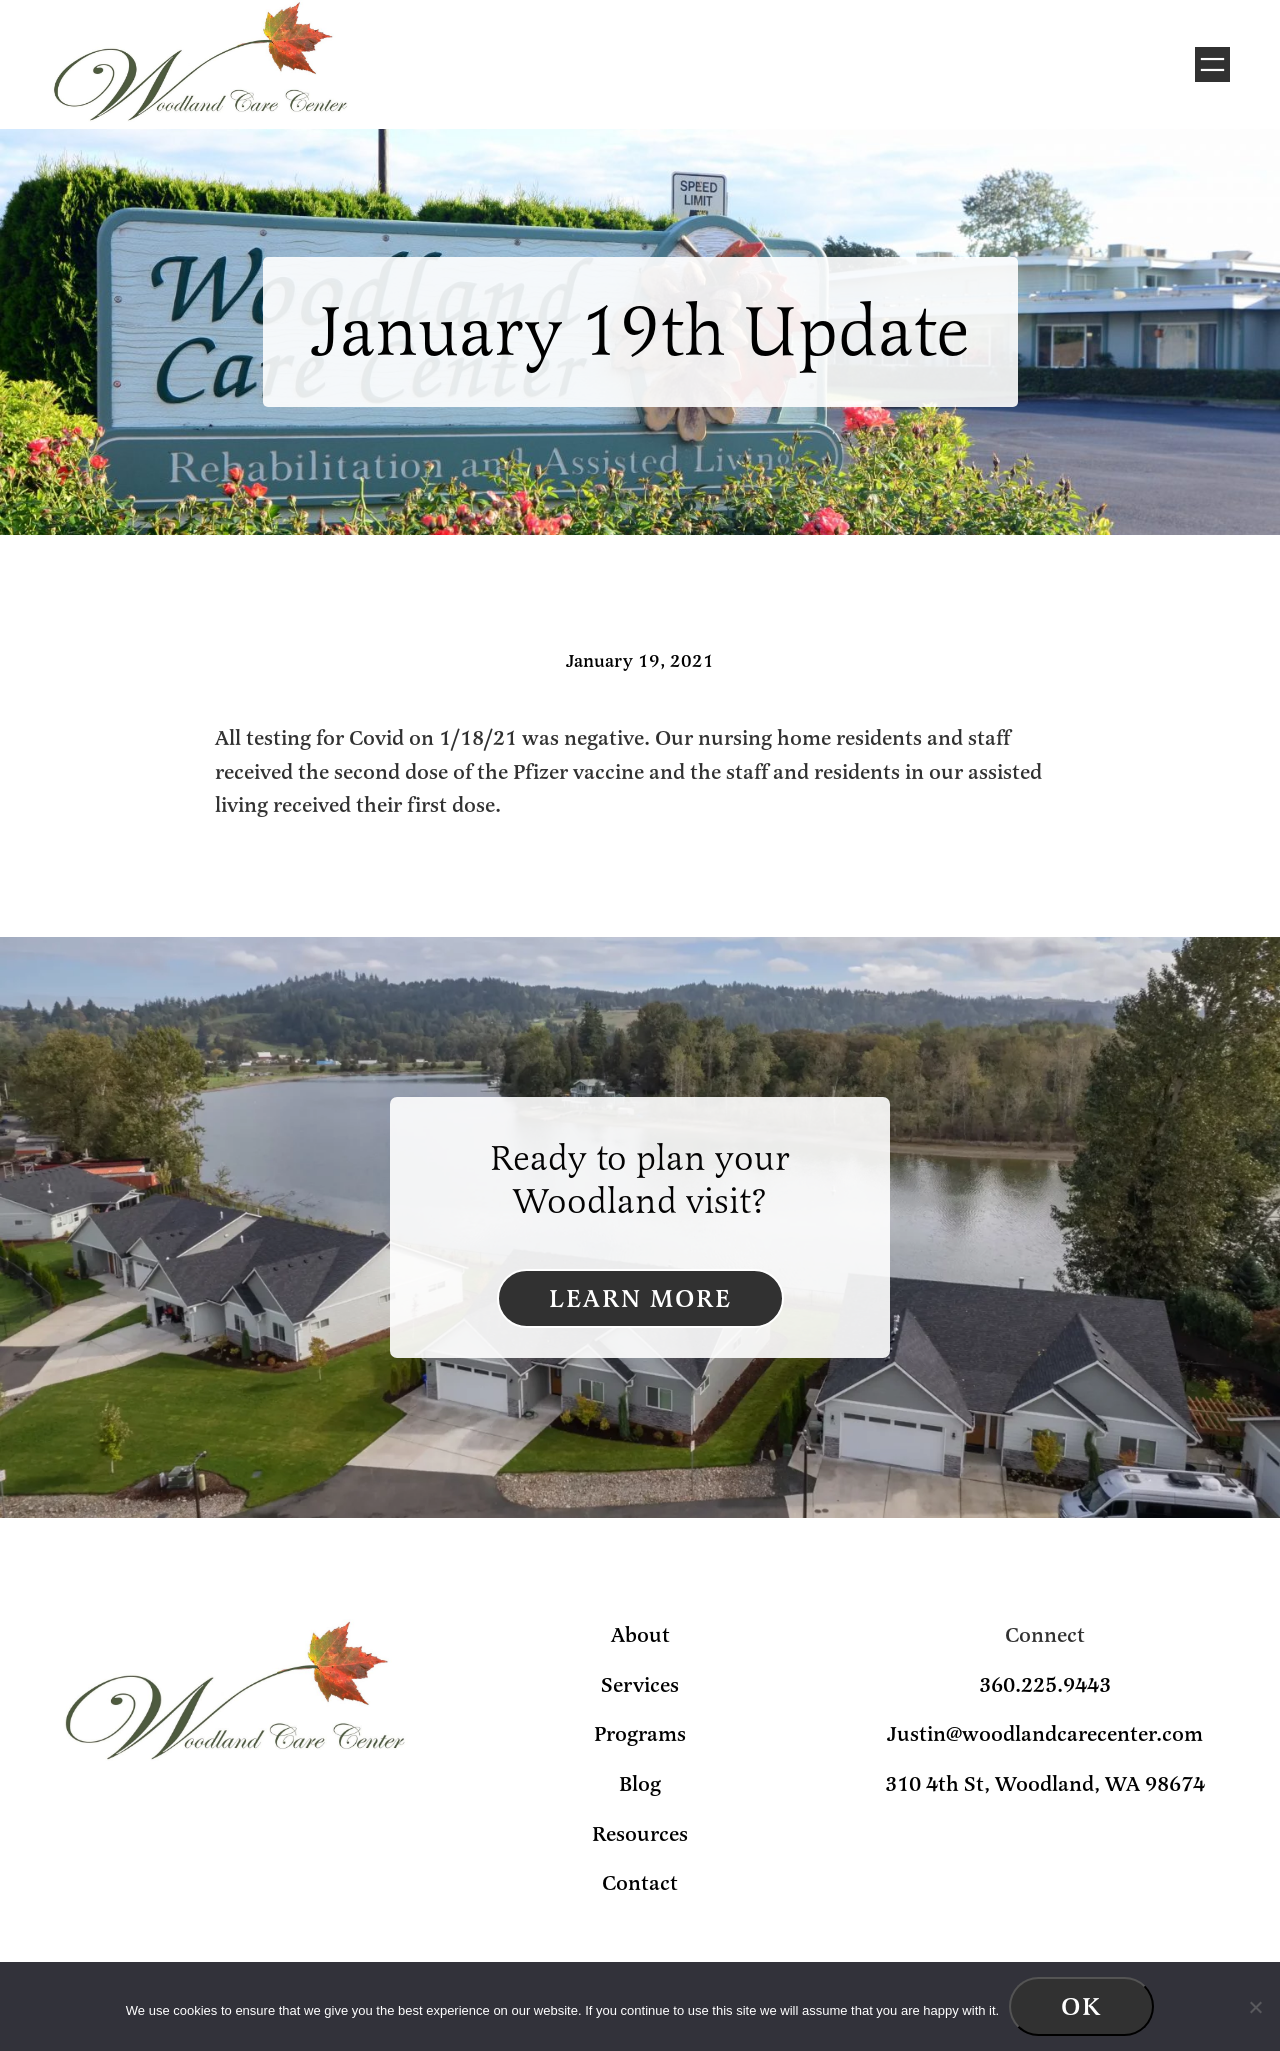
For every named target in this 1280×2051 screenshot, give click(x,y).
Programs (640, 1734)
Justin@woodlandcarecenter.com (1045, 1734)
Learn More (640, 1298)
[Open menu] (1212, 64)
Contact (640, 1883)
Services (640, 1685)
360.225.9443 (1045, 1685)
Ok (1081, 2006)
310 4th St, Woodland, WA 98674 (1045, 1784)
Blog (640, 1784)
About (640, 1635)
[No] (1255, 2007)
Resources (640, 1834)
